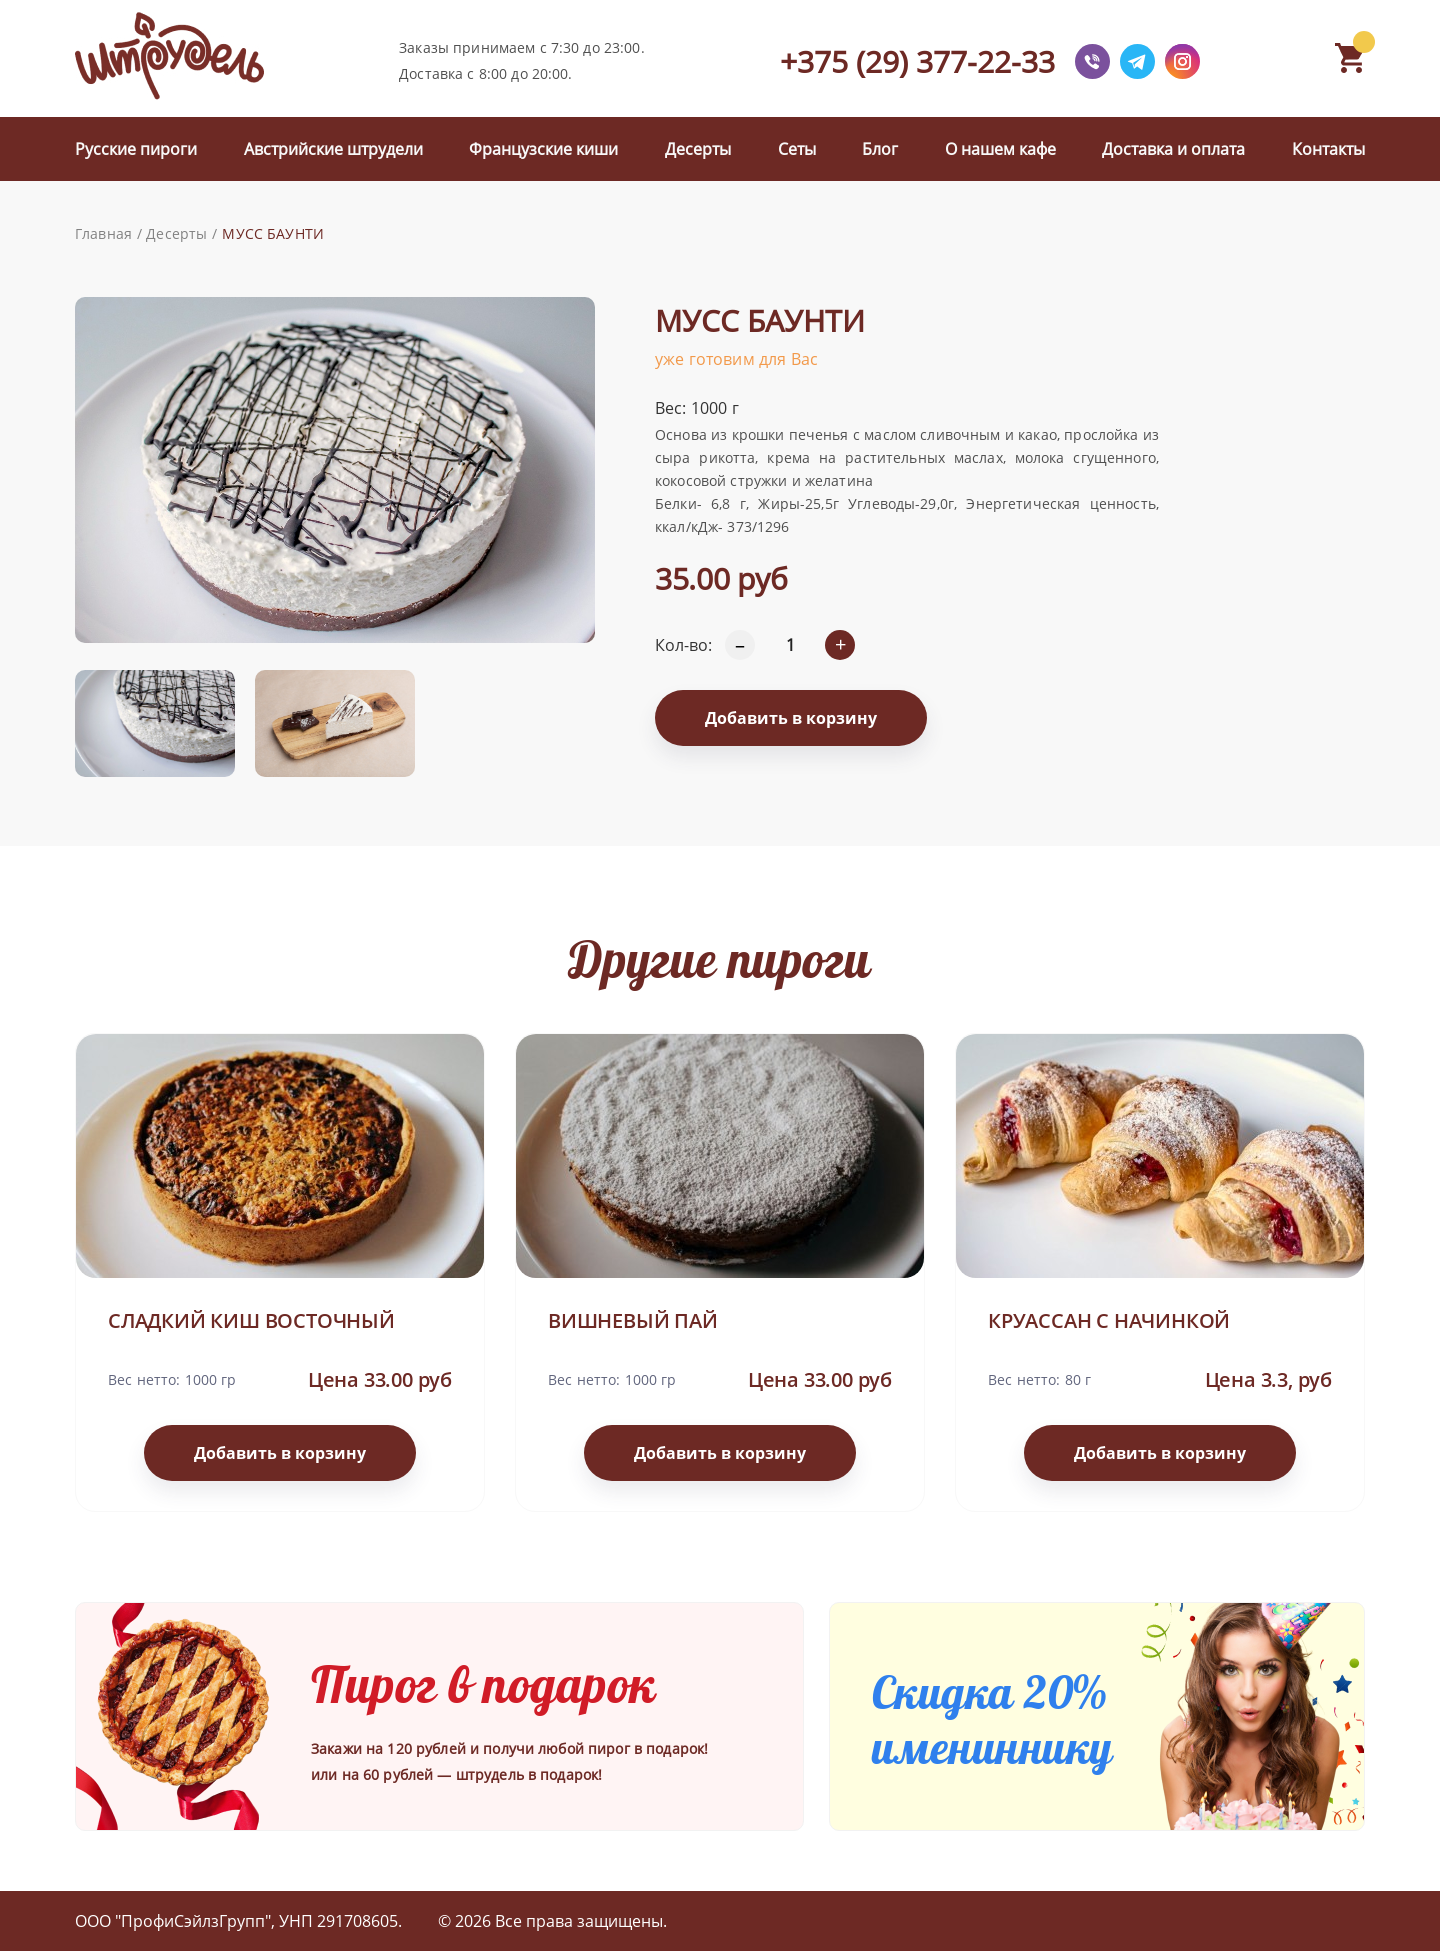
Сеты (797, 149)
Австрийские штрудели (333, 149)
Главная (103, 233)
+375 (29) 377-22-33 (917, 61)
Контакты (1328, 149)
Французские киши (543, 149)
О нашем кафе (1000, 149)
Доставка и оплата (1173, 149)
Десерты (698, 149)
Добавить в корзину (791, 718)
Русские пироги (136, 149)
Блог (880, 149)
